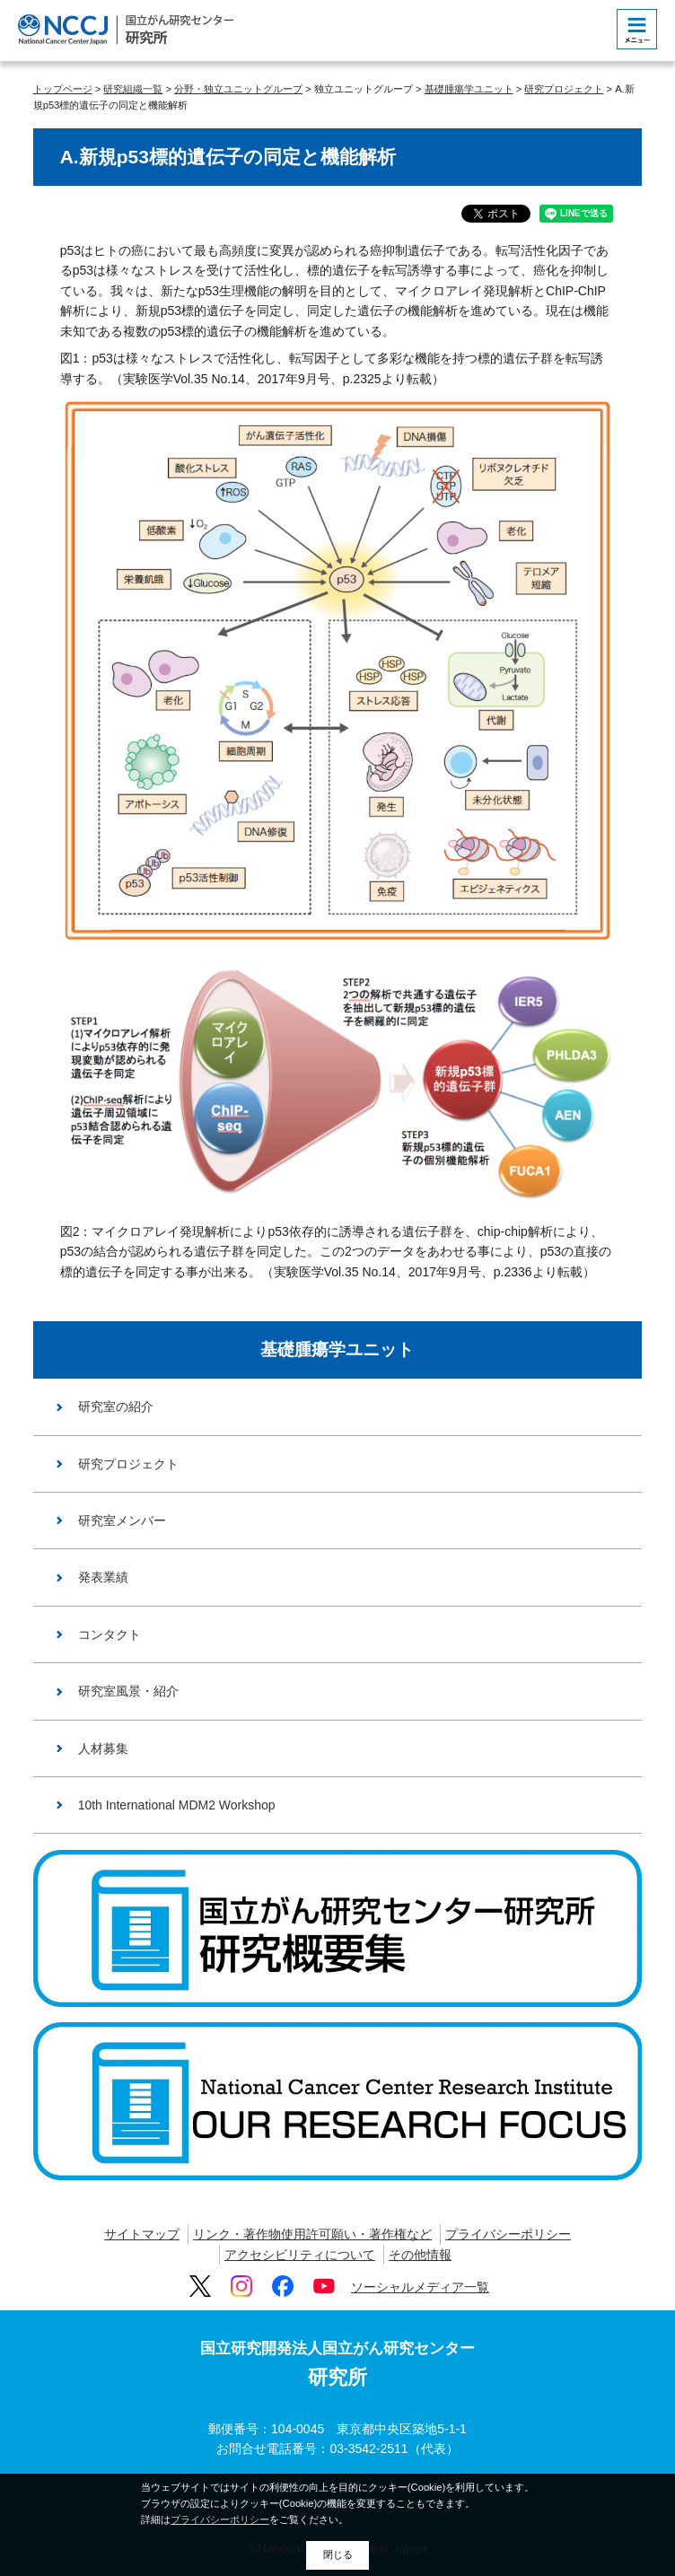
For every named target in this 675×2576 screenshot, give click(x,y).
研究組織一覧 (132, 88)
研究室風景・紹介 (128, 1691)
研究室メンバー (122, 1520)
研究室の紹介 (115, 1406)
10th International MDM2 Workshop (177, 1805)
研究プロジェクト (563, 88)
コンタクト (109, 1634)
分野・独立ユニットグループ (238, 88)
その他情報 (420, 2254)
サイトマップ (142, 2234)
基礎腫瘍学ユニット (469, 88)
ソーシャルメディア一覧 (420, 2287)
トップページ (62, 88)
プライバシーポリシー (508, 2234)
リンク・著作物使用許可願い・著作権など (312, 2234)
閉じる (338, 2554)
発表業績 (103, 1577)
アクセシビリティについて (299, 2254)
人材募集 (103, 1748)
